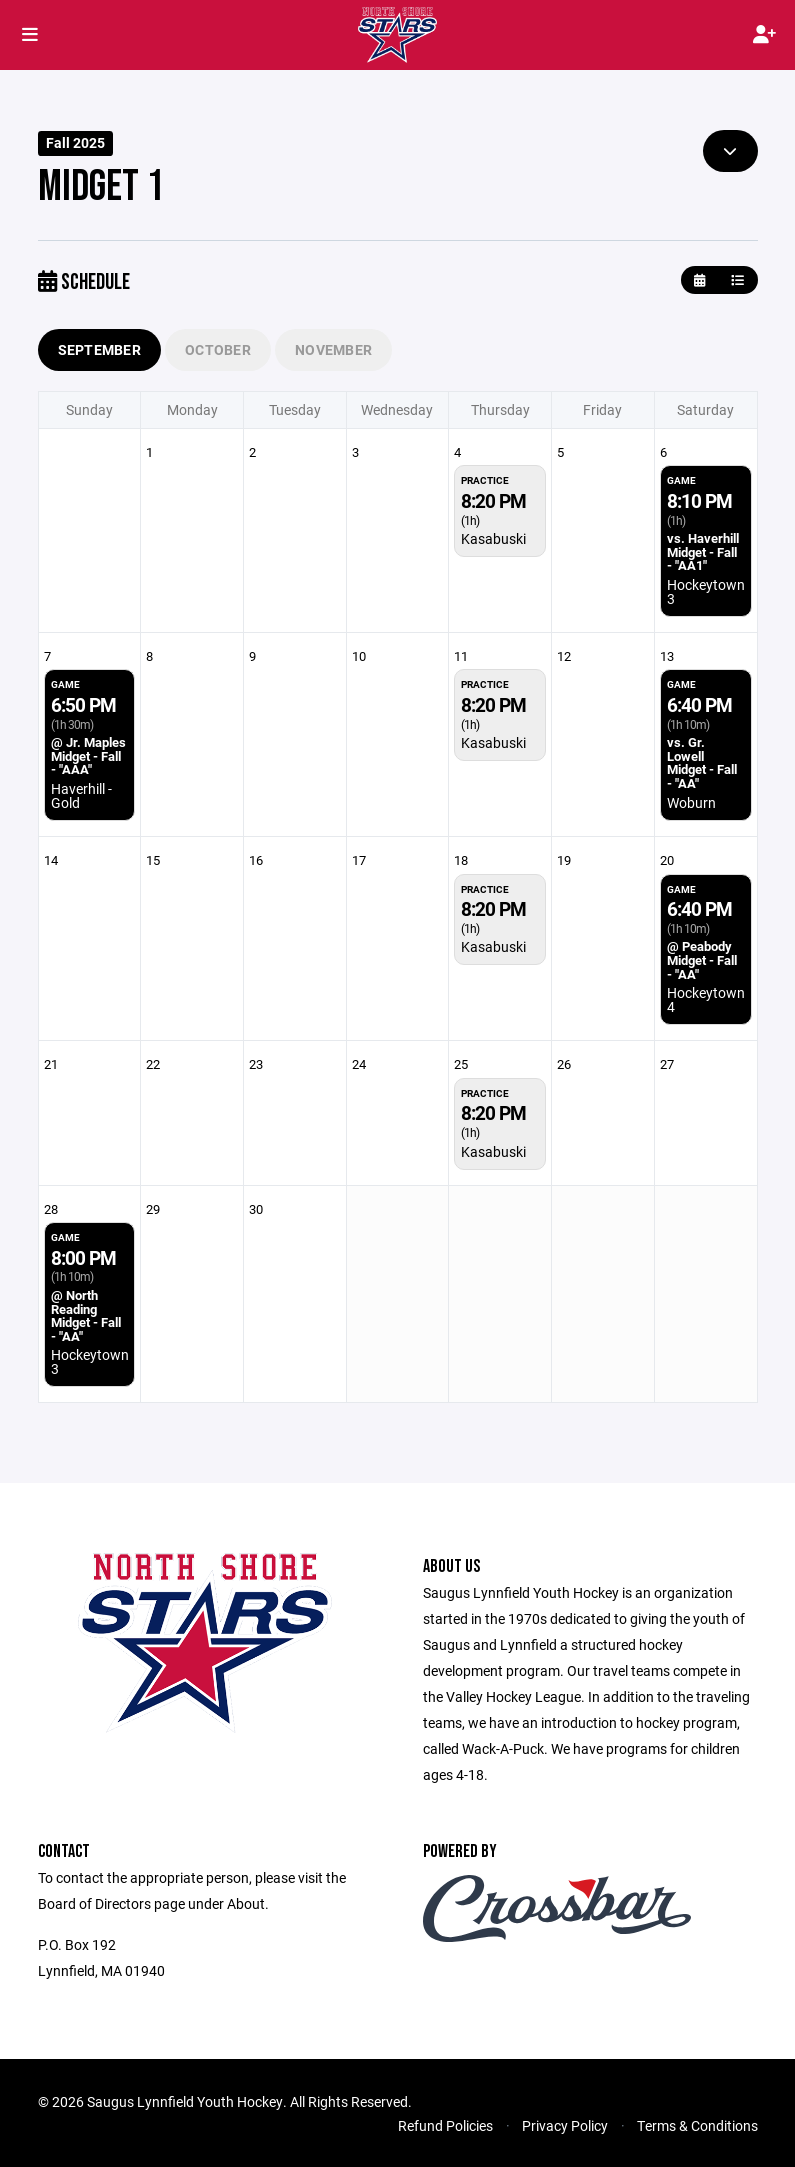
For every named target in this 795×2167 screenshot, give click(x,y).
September (100, 349)
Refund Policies (445, 2125)
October (218, 349)
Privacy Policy (565, 2125)
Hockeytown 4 (706, 999)
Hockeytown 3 (706, 591)
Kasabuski (493, 538)
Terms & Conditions (697, 2125)
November (333, 349)
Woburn (691, 802)
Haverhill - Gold (81, 795)
